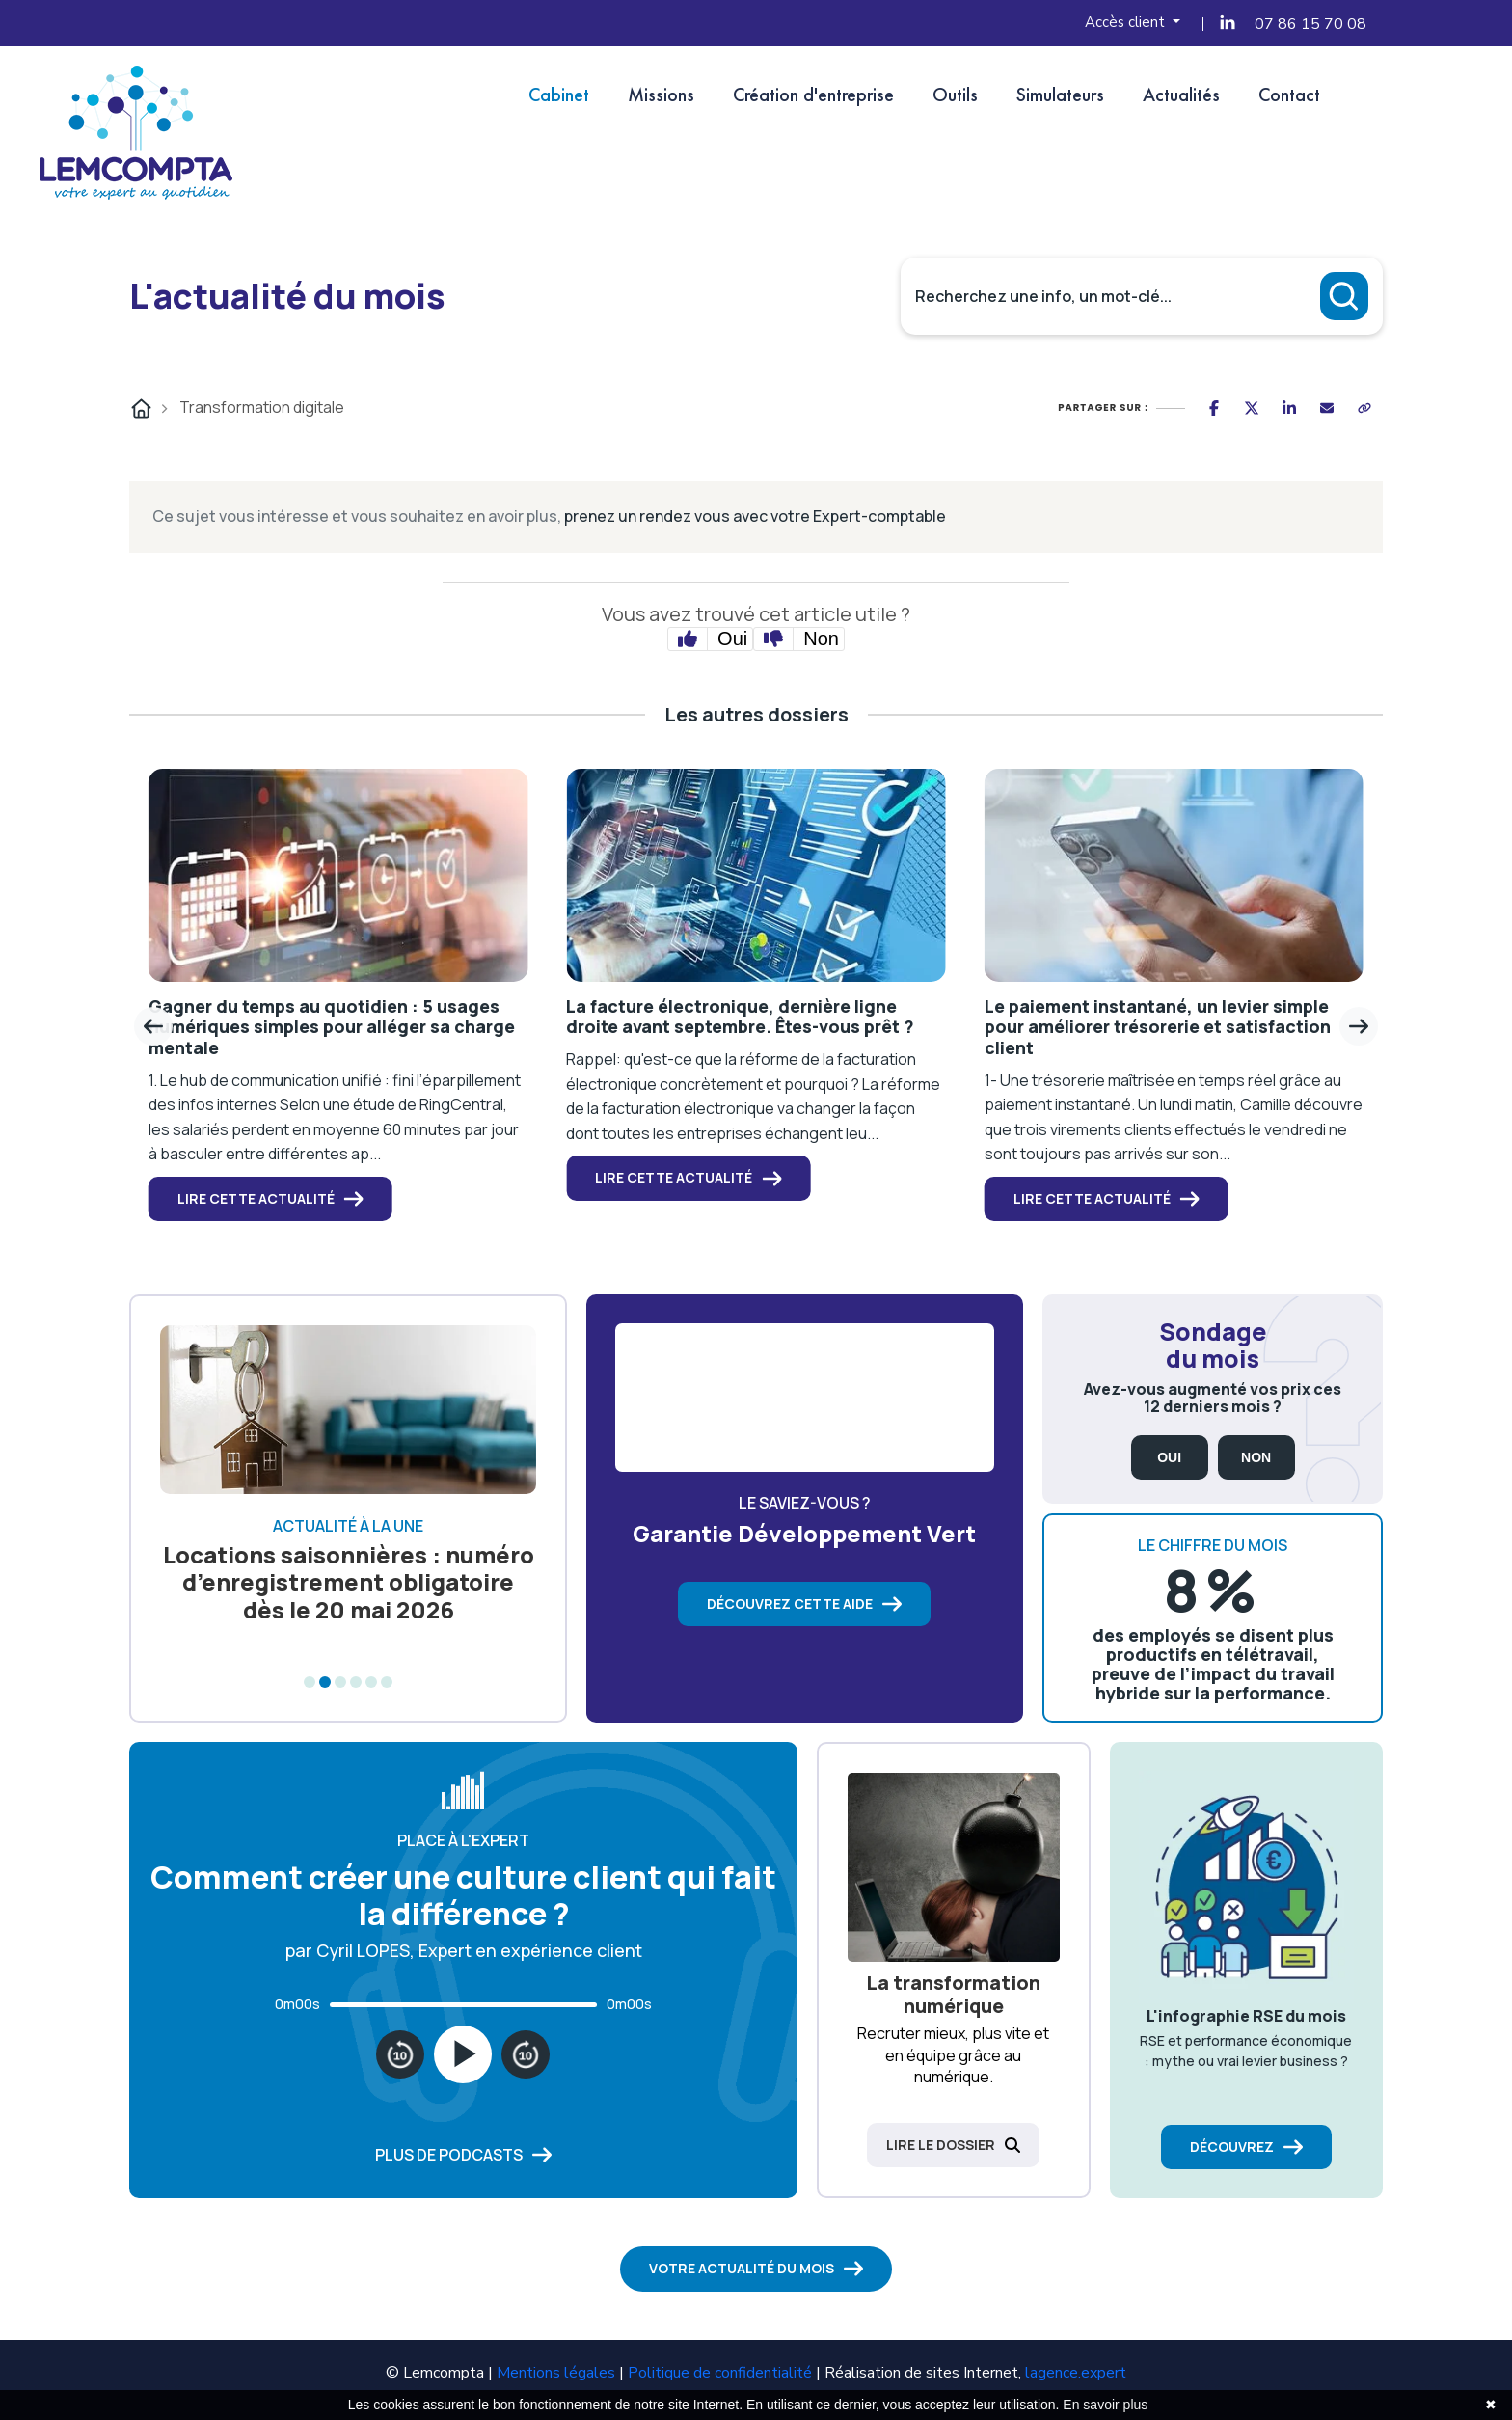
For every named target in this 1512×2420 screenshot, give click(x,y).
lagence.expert (1075, 2372)
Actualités (1181, 94)
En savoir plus (1105, 2404)
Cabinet (558, 94)
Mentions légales (556, 2372)
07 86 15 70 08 (1310, 24)
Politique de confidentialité (720, 2372)
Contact (1289, 94)
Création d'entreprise (813, 94)
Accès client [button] (1127, 22)
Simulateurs (1060, 94)
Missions (661, 94)
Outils (955, 94)
